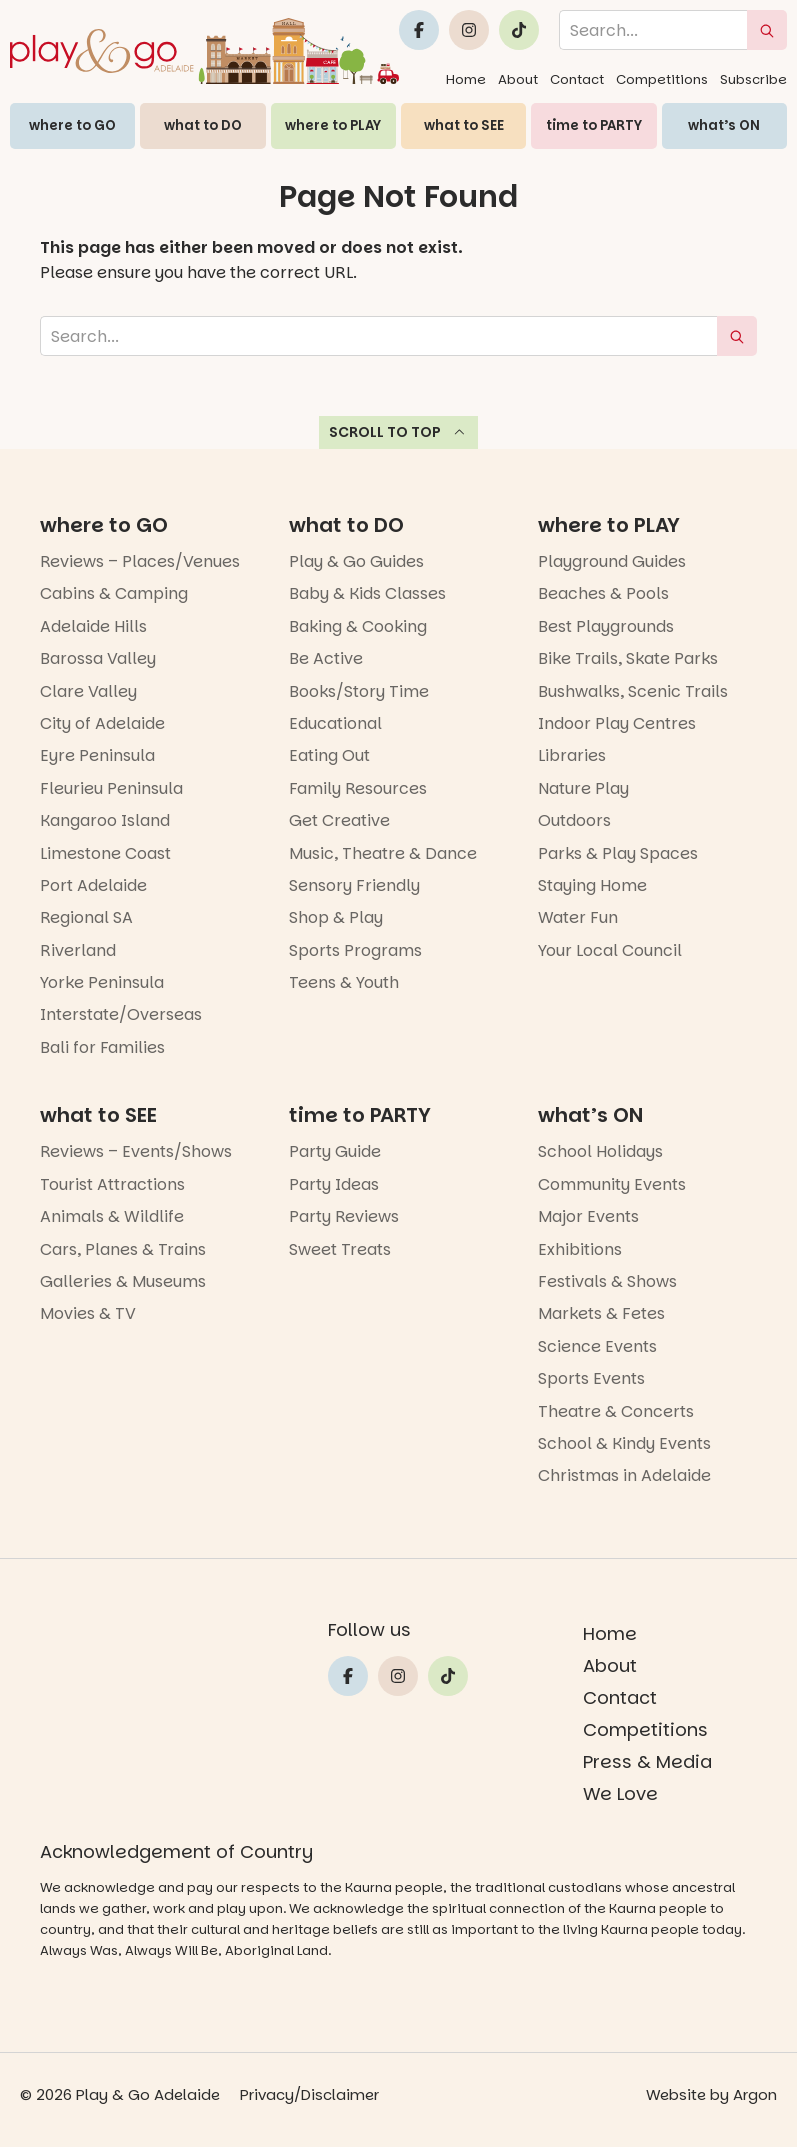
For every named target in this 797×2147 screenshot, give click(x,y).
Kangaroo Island (105, 820)
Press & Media (647, 1761)
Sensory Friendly (354, 885)
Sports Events (591, 1378)
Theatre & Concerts (616, 1411)
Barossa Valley (98, 658)
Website (676, 2094)
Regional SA (86, 917)
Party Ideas (334, 1184)
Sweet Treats (340, 1249)
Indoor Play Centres (617, 723)
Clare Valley (88, 691)
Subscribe (753, 79)
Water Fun (578, 917)
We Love (620, 1793)
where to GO (72, 125)
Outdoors (574, 820)
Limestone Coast (105, 853)
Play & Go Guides (356, 561)
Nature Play (583, 788)
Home (466, 79)
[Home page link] (204, 51)
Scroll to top (398, 432)
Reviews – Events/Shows (136, 1151)
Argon (755, 2094)
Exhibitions (580, 1249)
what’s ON (724, 125)
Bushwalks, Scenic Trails (633, 691)
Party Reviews (344, 1216)
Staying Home (592, 885)
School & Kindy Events (624, 1443)
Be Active (326, 658)
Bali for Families (102, 1047)
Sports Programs (355, 950)
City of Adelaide (102, 723)
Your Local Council (610, 950)
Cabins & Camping (114, 593)
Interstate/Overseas (121, 1014)
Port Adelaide (93, 885)
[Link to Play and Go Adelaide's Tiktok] (519, 30)
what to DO (203, 125)
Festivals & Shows (607, 1281)
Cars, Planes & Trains (123, 1249)
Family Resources (358, 788)
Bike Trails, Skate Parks (628, 658)
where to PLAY (333, 125)
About (518, 79)
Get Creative (339, 820)
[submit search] (767, 30)
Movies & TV (88, 1313)
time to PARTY (594, 125)
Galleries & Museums (123, 1281)
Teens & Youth (344, 982)
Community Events (612, 1184)
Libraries (572, 755)
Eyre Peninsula (97, 755)
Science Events (597, 1346)
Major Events (588, 1216)
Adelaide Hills (93, 626)
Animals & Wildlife (112, 1216)
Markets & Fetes (601, 1313)
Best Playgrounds (606, 626)
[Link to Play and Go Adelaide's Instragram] (469, 30)
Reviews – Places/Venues (140, 561)
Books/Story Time (359, 691)
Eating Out (329, 755)
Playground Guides (612, 561)
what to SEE (464, 125)
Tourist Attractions (112, 1184)
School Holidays (600, 1151)
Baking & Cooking (358, 626)
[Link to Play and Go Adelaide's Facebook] (419, 30)
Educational (335, 723)
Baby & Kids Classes (367, 593)
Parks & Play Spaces (618, 853)
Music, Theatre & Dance (383, 853)
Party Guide (335, 1151)
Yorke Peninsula (102, 982)
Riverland (78, 950)
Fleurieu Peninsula (111, 788)
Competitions (662, 79)
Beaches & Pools (603, 593)
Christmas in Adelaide (624, 1475)
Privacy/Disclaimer (309, 2094)
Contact (577, 79)
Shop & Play (336, 917)
